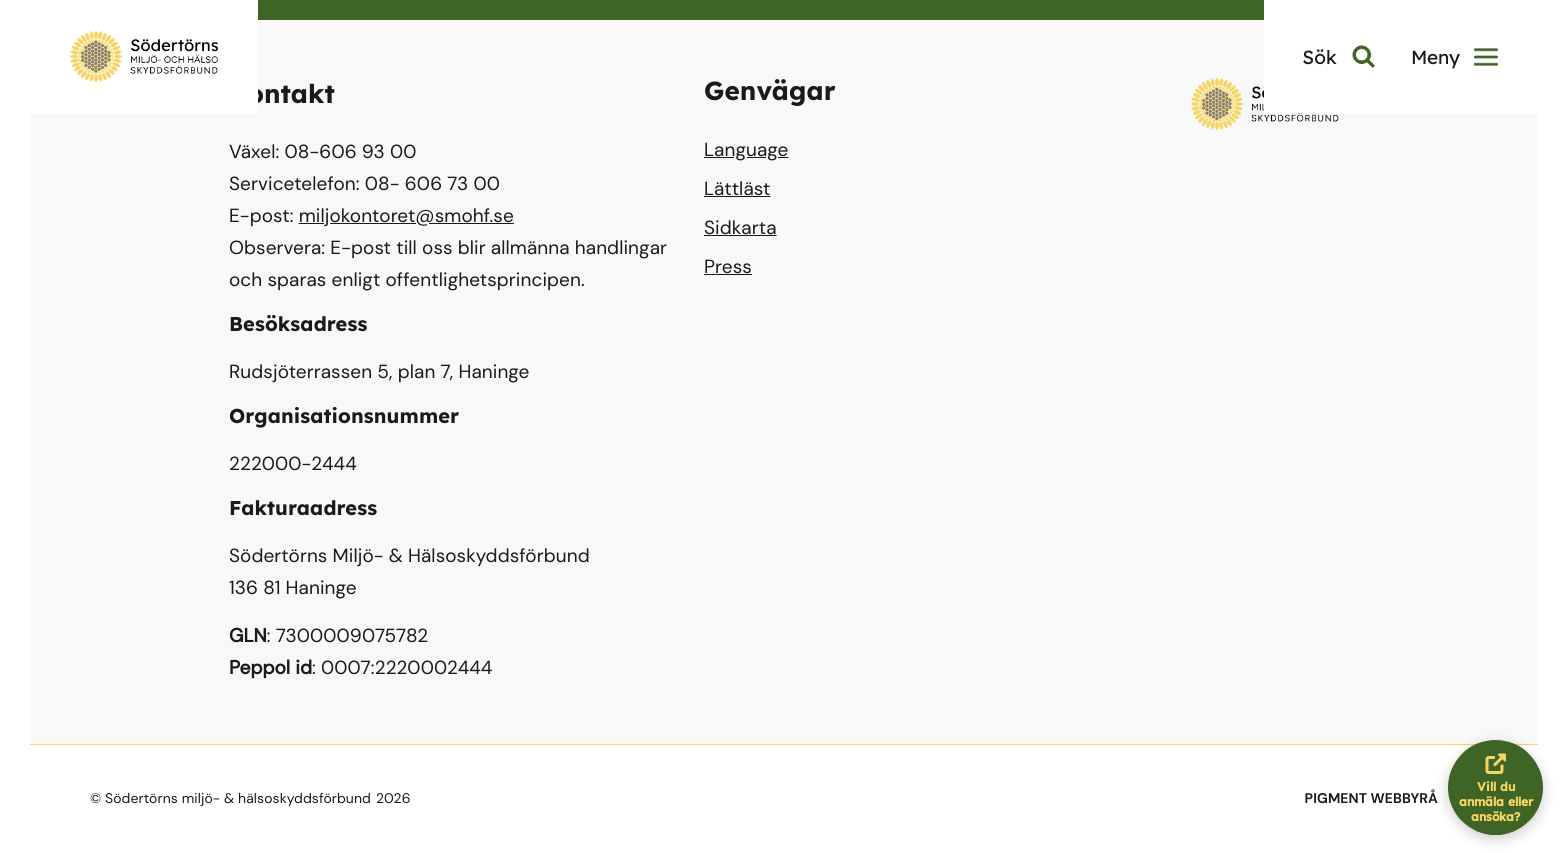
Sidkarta (740, 227)
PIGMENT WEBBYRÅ (1371, 799)
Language (746, 149)
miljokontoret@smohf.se (406, 215)
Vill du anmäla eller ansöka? (1501, 787)
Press (728, 266)
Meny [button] (1454, 57)
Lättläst (737, 188)
